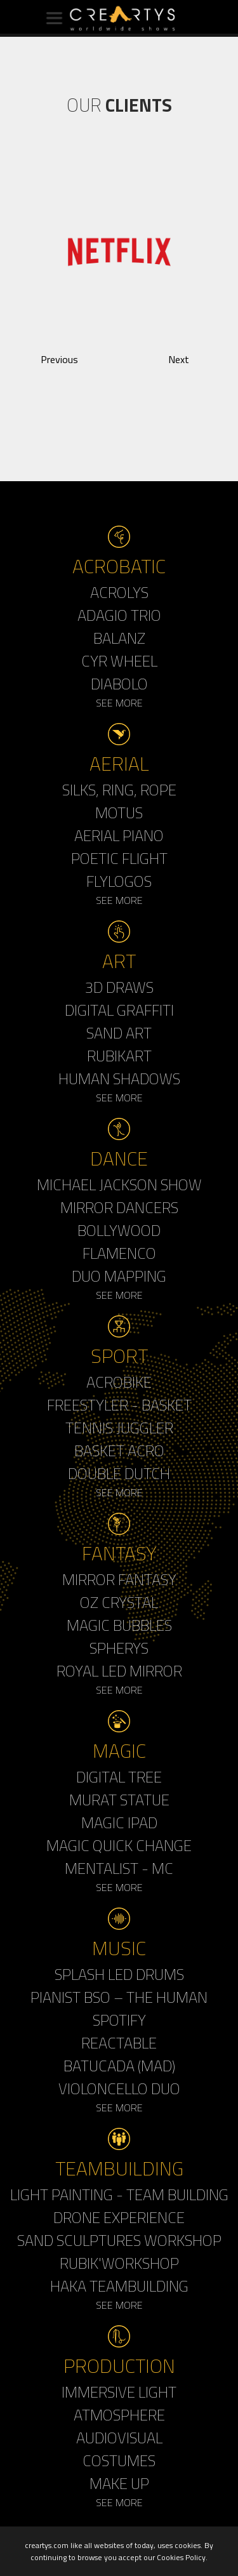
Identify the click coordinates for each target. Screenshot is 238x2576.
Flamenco (119, 1253)
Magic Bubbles (119, 1625)
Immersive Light (119, 2391)
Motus (119, 812)
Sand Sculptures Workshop (119, 2240)
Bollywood (119, 1230)
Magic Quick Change (119, 1845)
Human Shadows (119, 1078)
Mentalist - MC (119, 1868)
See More (119, 702)
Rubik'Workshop (119, 2263)
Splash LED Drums (119, 1974)
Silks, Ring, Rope (119, 789)
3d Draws (119, 987)
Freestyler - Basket (119, 1404)
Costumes (119, 2460)
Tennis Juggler (119, 1427)
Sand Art (119, 1032)
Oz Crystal (119, 1602)
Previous (59, 359)
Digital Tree (119, 1776)
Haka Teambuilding (119, 2285)
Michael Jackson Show (119, 1184)
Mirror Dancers (119, 1207)
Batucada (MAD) (119, 2065)
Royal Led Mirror (119, 1670)
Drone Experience (119, 2217)
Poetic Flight (119, 858)
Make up (119, 2483)
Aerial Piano (119, 835)
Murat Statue (119, 1799)
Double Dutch (119, 1473)
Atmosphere (119, 2414)
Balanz (119, 638)
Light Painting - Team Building (119, 2194)
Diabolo (119, 683)
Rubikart (119, 1055)
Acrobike (119, 1382)
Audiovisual (119, 2437)
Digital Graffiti (119, 1010)
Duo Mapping (119, 1276)
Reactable (119, 2042)
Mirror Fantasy (119, 1579)
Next (178, 359)
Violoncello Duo (119, 2088)
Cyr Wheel (119, 660)
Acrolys (119, 592)
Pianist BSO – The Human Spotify (119, 2008)
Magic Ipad (119, 1822)
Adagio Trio (119, 615)
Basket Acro (119, 1450)
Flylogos (119, 881)
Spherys (119, 1648)
